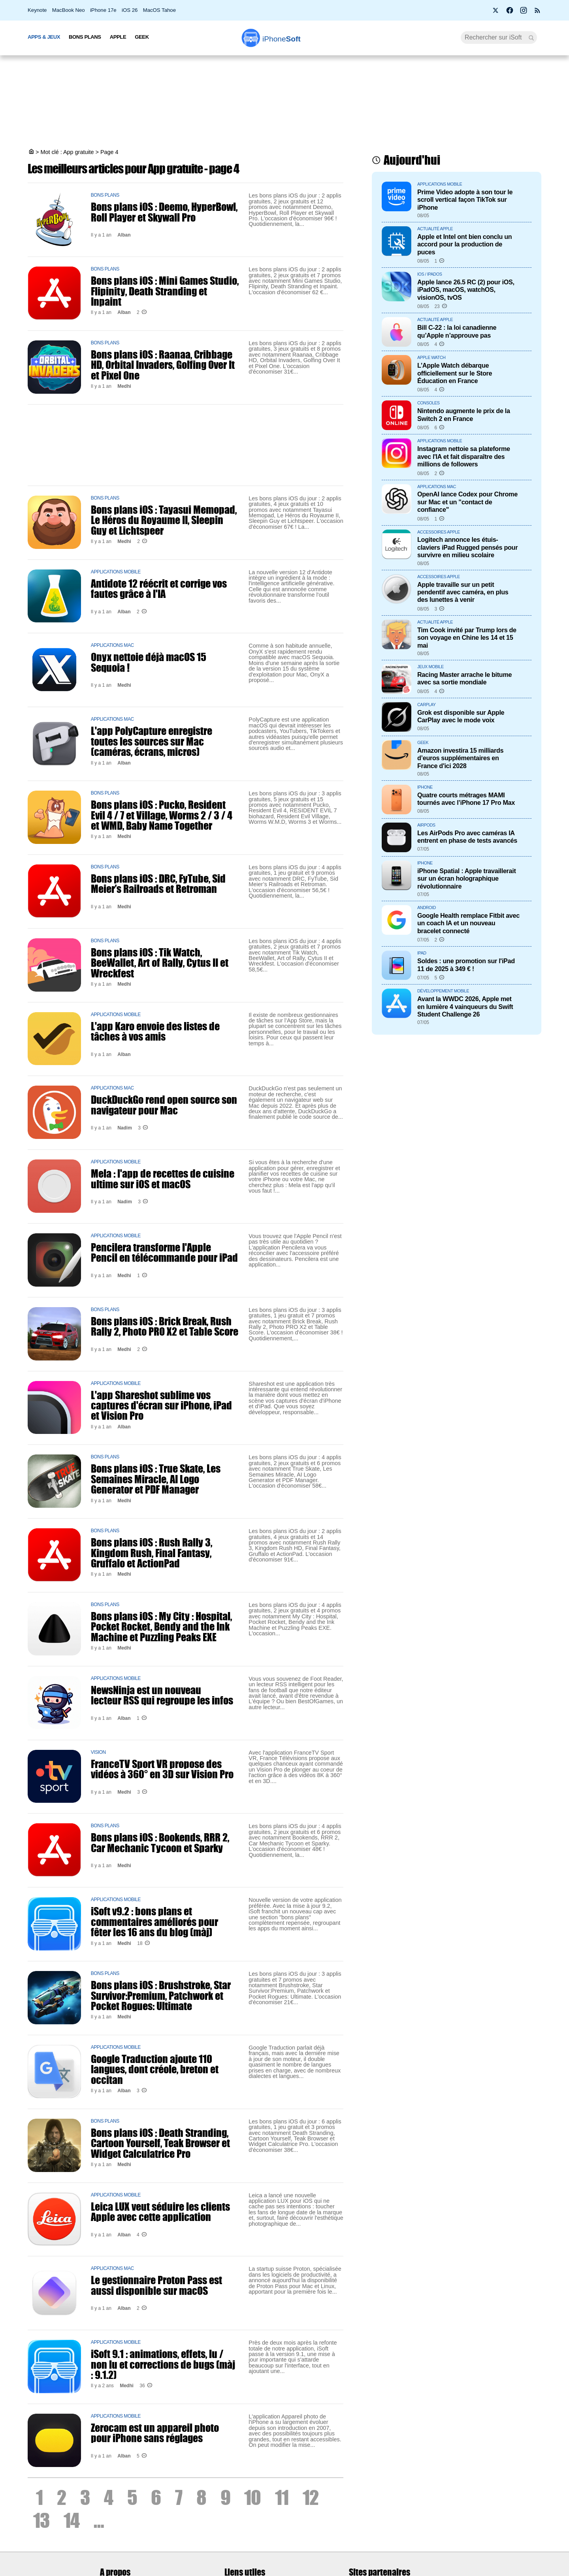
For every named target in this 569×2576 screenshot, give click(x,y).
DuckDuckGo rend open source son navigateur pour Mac (164, 1105)
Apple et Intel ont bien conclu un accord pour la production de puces (464, 244)
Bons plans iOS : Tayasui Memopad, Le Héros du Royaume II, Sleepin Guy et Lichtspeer (164, 520)
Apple (118, 37)
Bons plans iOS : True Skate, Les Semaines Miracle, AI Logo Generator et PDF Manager (155, 1478)
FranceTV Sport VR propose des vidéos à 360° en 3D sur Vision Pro (162, 1769)
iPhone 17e (103, 10)
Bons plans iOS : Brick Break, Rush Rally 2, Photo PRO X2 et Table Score (164, 1326)
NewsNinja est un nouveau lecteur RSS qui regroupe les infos (162, 1695)
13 (41, 2520)
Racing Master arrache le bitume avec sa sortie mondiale (464, 678)
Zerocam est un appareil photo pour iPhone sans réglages (155, 2433)
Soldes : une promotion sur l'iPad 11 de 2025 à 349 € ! (466, 964)
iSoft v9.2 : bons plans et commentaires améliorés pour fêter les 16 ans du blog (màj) (154, 1921)
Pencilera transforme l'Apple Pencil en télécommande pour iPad (164, 1252)
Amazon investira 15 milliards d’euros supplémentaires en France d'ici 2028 (460, 758)
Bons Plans (85, 37)
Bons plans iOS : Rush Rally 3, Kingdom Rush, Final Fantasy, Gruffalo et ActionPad (151, 1552)
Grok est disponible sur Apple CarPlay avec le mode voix (460, 716)
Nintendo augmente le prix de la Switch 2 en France (463, 414)
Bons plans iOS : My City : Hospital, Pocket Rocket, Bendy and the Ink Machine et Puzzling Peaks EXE (161, 1626)
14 (71, 2520)
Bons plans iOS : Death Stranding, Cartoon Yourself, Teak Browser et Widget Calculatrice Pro (160, 2143)
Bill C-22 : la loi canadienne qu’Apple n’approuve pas (456, 331)
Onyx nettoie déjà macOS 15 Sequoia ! (148, 662)
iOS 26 (130, 10)
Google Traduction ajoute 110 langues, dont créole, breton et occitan (155, 2069)
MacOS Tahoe (159, 10)
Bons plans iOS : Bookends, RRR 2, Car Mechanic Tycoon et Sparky (160, 1842)
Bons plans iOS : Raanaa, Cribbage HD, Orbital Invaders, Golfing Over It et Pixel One (163, 364)
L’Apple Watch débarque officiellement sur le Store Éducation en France (454, 373)
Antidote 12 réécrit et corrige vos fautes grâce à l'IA (159, 588)
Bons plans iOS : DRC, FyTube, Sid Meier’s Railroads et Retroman (158, 883)
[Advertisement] (284, 102)
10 (252, 2497)
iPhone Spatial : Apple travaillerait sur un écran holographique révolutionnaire (466, 878)
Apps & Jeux (44, 37)
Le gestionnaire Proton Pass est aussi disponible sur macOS (156, 2285)
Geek (142, 37)
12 (310, 2497)
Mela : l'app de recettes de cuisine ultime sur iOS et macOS (162, 1178)
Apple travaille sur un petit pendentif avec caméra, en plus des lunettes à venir (462, 592)
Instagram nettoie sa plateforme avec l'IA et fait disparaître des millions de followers (463, 456)
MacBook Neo (68, 10)
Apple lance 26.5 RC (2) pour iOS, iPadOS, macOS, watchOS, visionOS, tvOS (465, 289)
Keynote (37, 10)
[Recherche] (499, 37)
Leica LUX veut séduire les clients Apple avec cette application (160, 2211)
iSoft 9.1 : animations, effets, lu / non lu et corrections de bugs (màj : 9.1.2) (163, 2364)
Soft (281, 39)
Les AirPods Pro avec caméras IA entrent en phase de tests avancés (467, 836)
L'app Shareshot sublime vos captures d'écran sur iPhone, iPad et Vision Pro (161, 1405)
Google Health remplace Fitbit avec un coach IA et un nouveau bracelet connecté (468, 923)
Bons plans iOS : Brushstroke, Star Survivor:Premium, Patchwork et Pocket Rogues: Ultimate (161, 1995)
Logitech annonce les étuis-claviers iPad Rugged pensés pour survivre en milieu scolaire (467, 547)
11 (281, 2497)
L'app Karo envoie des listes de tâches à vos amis (155, 1031)
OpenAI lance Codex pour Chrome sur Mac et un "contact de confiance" (467, 501)
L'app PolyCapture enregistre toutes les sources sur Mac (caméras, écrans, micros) (151, 741)
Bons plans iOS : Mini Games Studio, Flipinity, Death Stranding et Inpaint (165, 290)
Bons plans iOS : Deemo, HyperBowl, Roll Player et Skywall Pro (164, 212)
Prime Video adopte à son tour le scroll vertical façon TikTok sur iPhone (464, 199)
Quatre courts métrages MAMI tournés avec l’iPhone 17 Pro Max (466, 798)
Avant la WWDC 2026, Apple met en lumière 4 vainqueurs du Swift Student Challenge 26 (465, 1006)
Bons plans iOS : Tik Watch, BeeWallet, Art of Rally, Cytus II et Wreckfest (159, 962)
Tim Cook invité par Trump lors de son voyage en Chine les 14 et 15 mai (466, 637)
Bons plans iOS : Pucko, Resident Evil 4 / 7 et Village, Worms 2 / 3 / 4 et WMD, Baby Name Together (161, 815)
